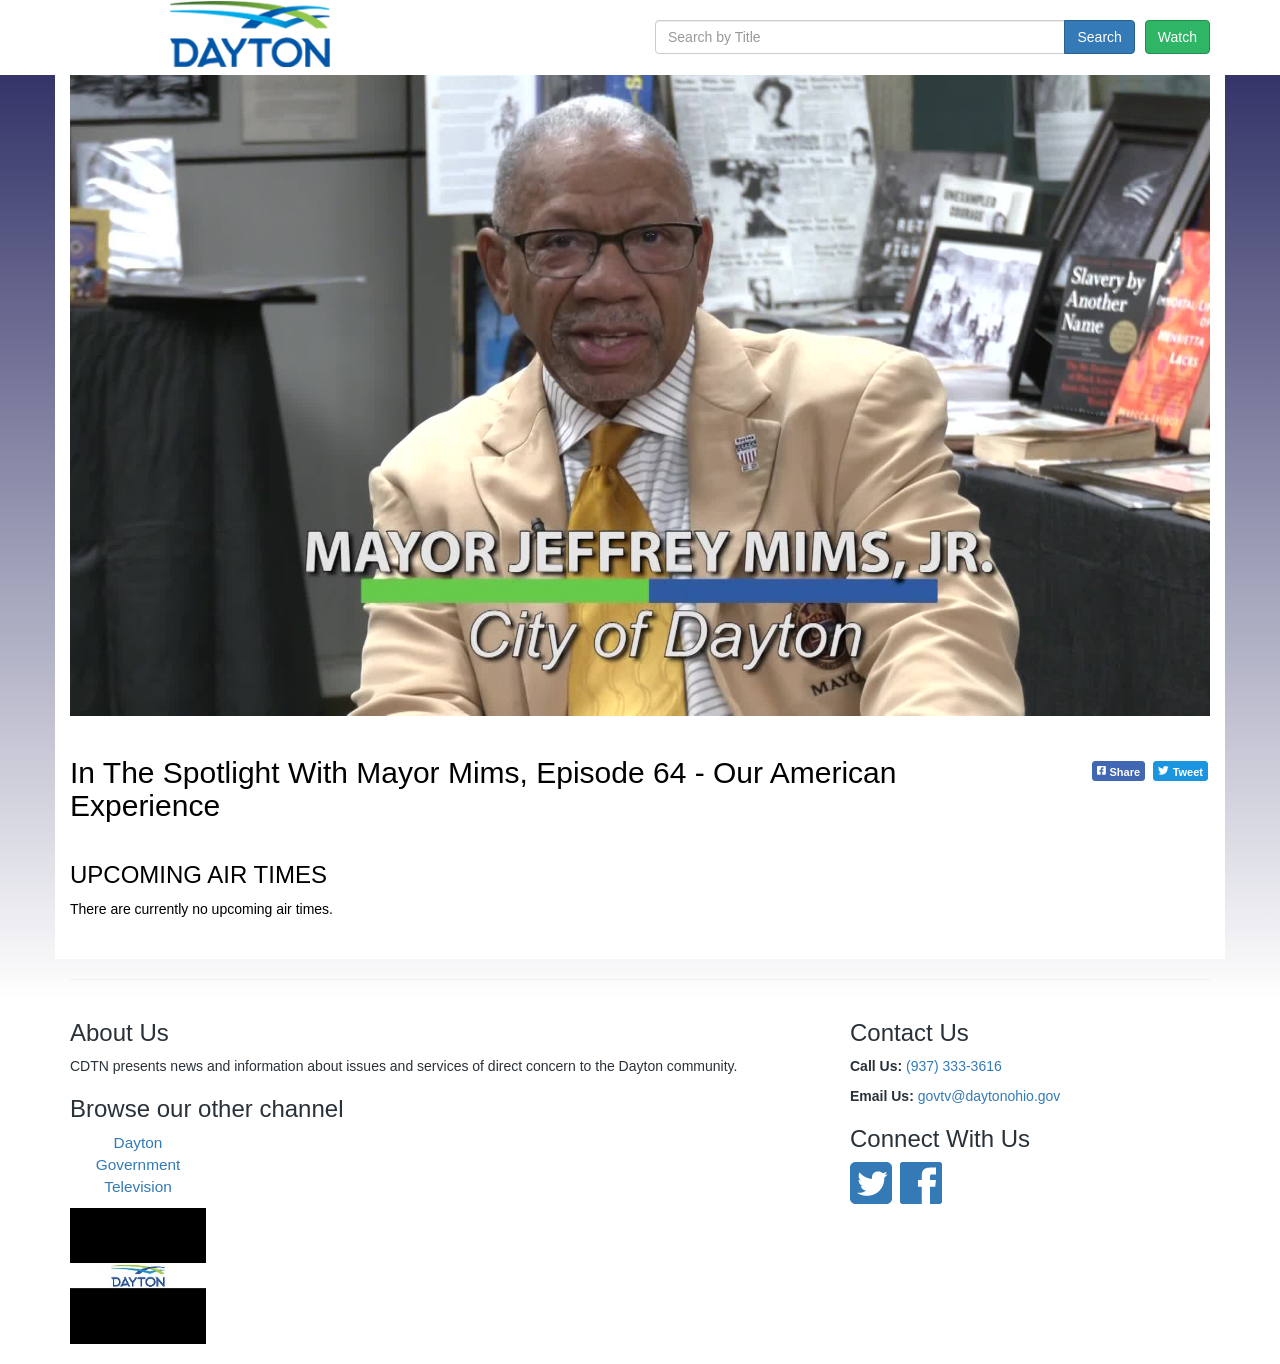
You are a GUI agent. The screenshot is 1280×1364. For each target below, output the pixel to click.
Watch (1177, 37)
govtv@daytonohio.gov (989, 1096)
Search (1099, 37)
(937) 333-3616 (954, 1066)
